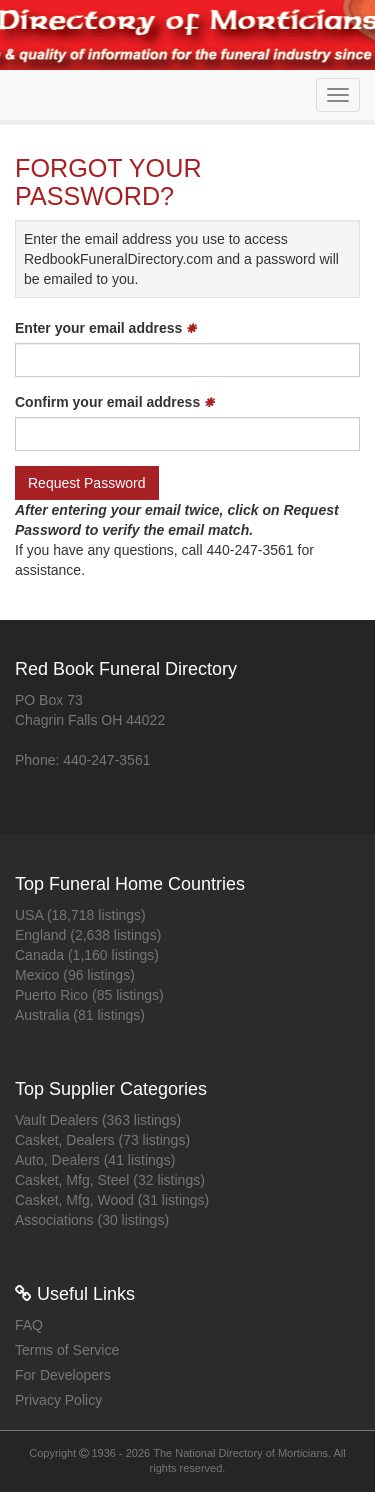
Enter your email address (106, 328)
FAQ (29, 1325)
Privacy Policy (58, 1400)
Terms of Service (67, 1350)
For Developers (63, 1375)
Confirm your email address (115, 402)
